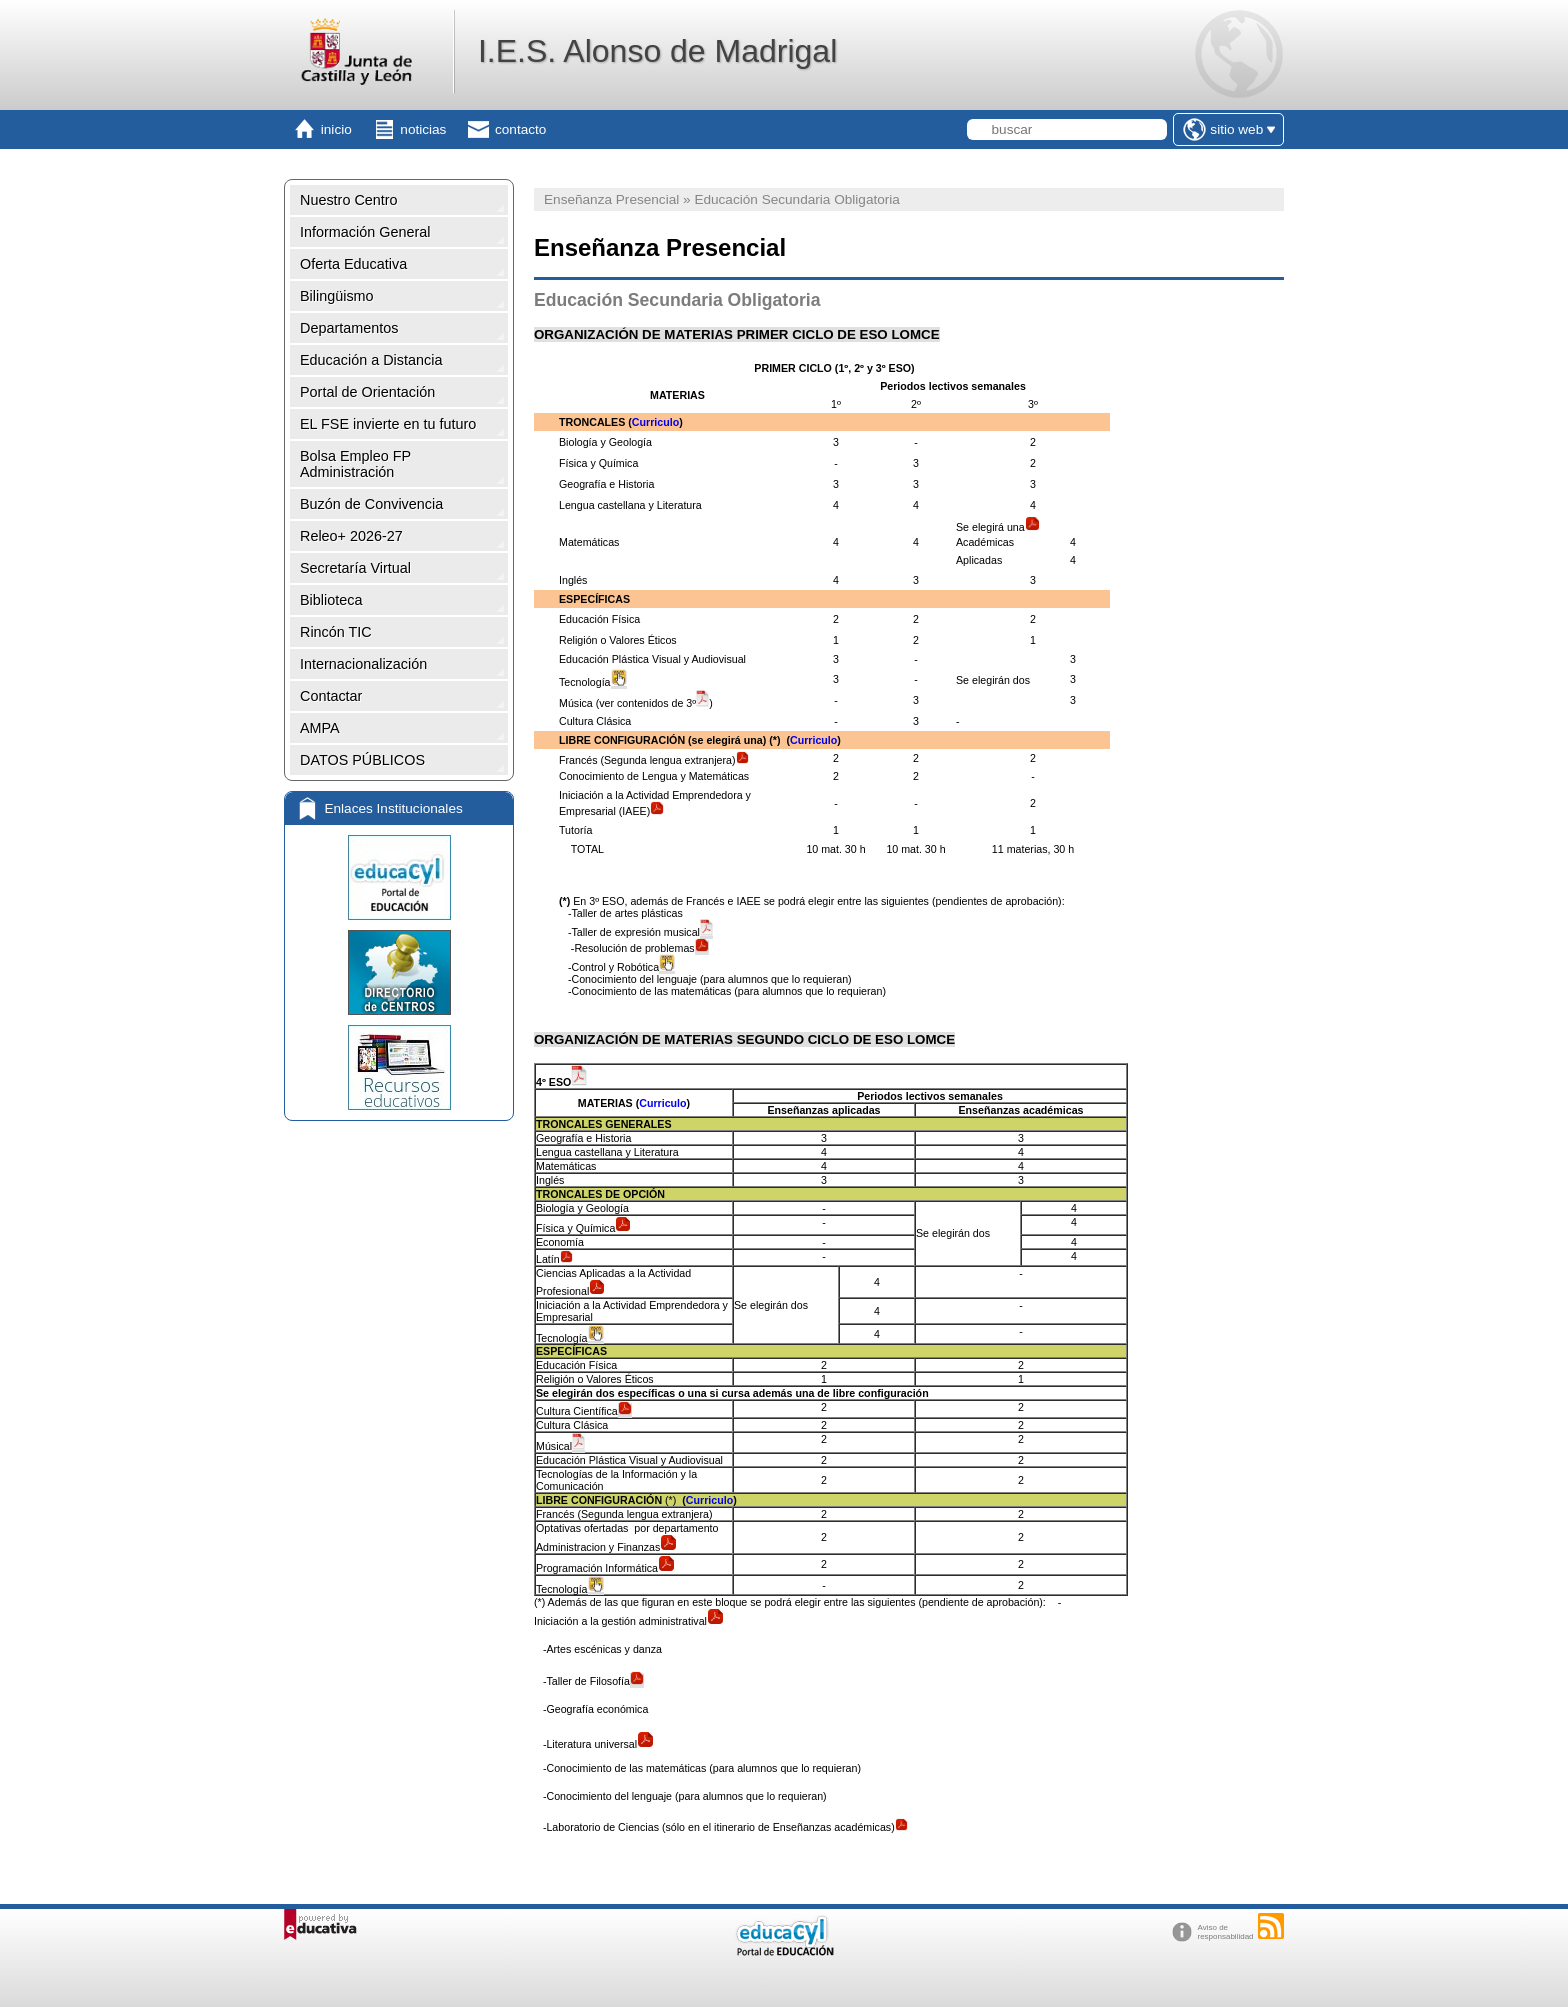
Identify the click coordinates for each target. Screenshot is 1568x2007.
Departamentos (349, 328)
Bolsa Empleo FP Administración (355, 464)
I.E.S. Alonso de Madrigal (657, 51)
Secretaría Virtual (355, 568)
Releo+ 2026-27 (351, 536)
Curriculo (655, 422)
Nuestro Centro (349, 200)
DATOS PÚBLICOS (362, 760)
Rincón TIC (336, 632)
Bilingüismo (337, 296)
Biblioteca (331, 600)
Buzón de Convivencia (371, 504)
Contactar (331, 696)
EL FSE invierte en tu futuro (388, 424)
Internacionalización (363, 664)
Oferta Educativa (353, 264)
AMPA (320, 728)
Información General (365, 232)
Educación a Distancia (371, 360)
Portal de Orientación (367, 392)
